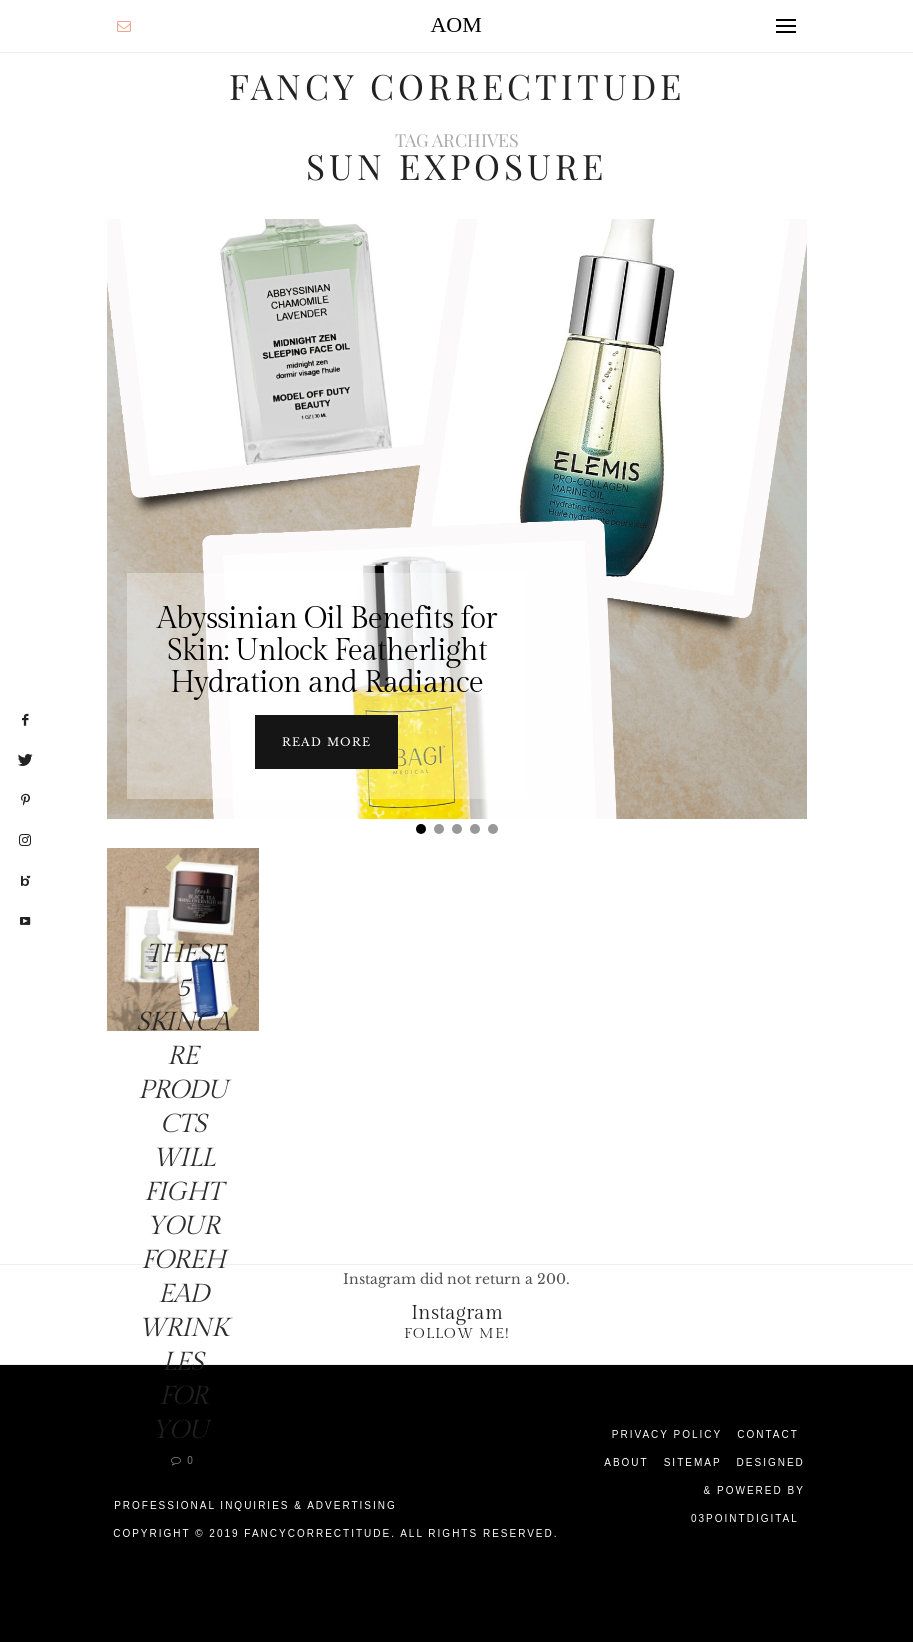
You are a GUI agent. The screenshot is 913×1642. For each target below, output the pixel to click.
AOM (455, 24)
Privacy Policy (667, 1434)
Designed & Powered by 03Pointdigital (748, 1490)
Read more (326, 742)
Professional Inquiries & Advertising (255, 1505)
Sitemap (693, 1462)
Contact (768, 1434)
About (626, 1462)
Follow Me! (457, 1333)
